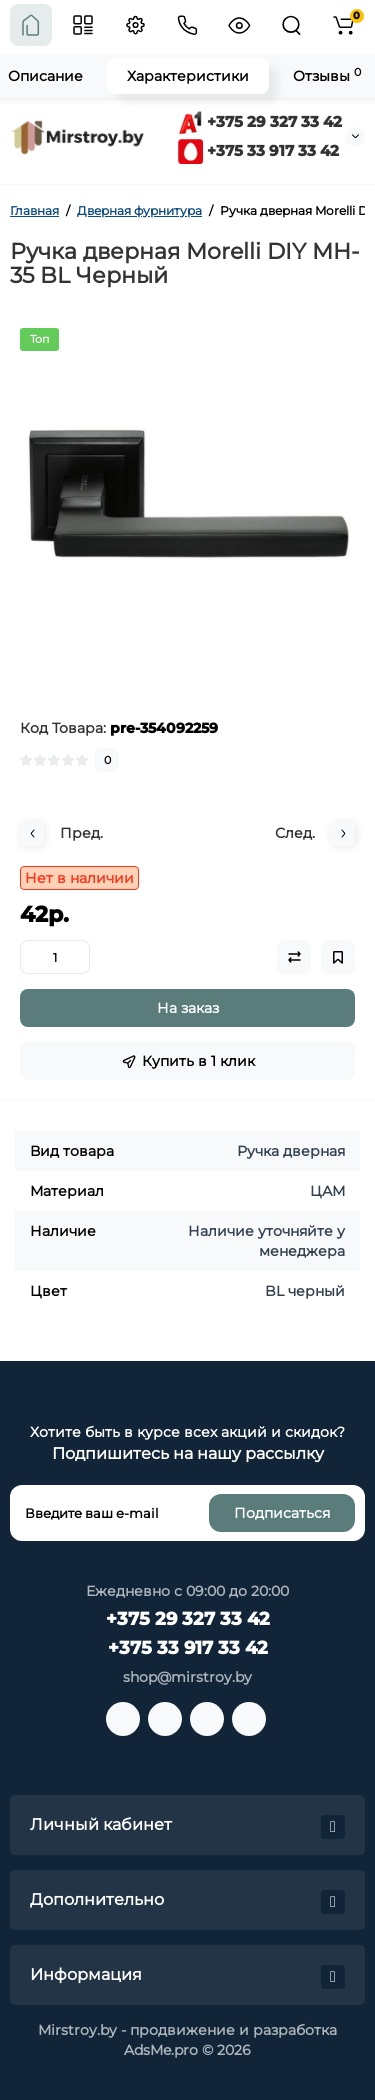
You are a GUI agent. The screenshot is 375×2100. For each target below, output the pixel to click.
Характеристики (188, 76)
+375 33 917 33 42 (258, 150)
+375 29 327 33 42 (260, 121)
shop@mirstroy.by (187, 1677)
